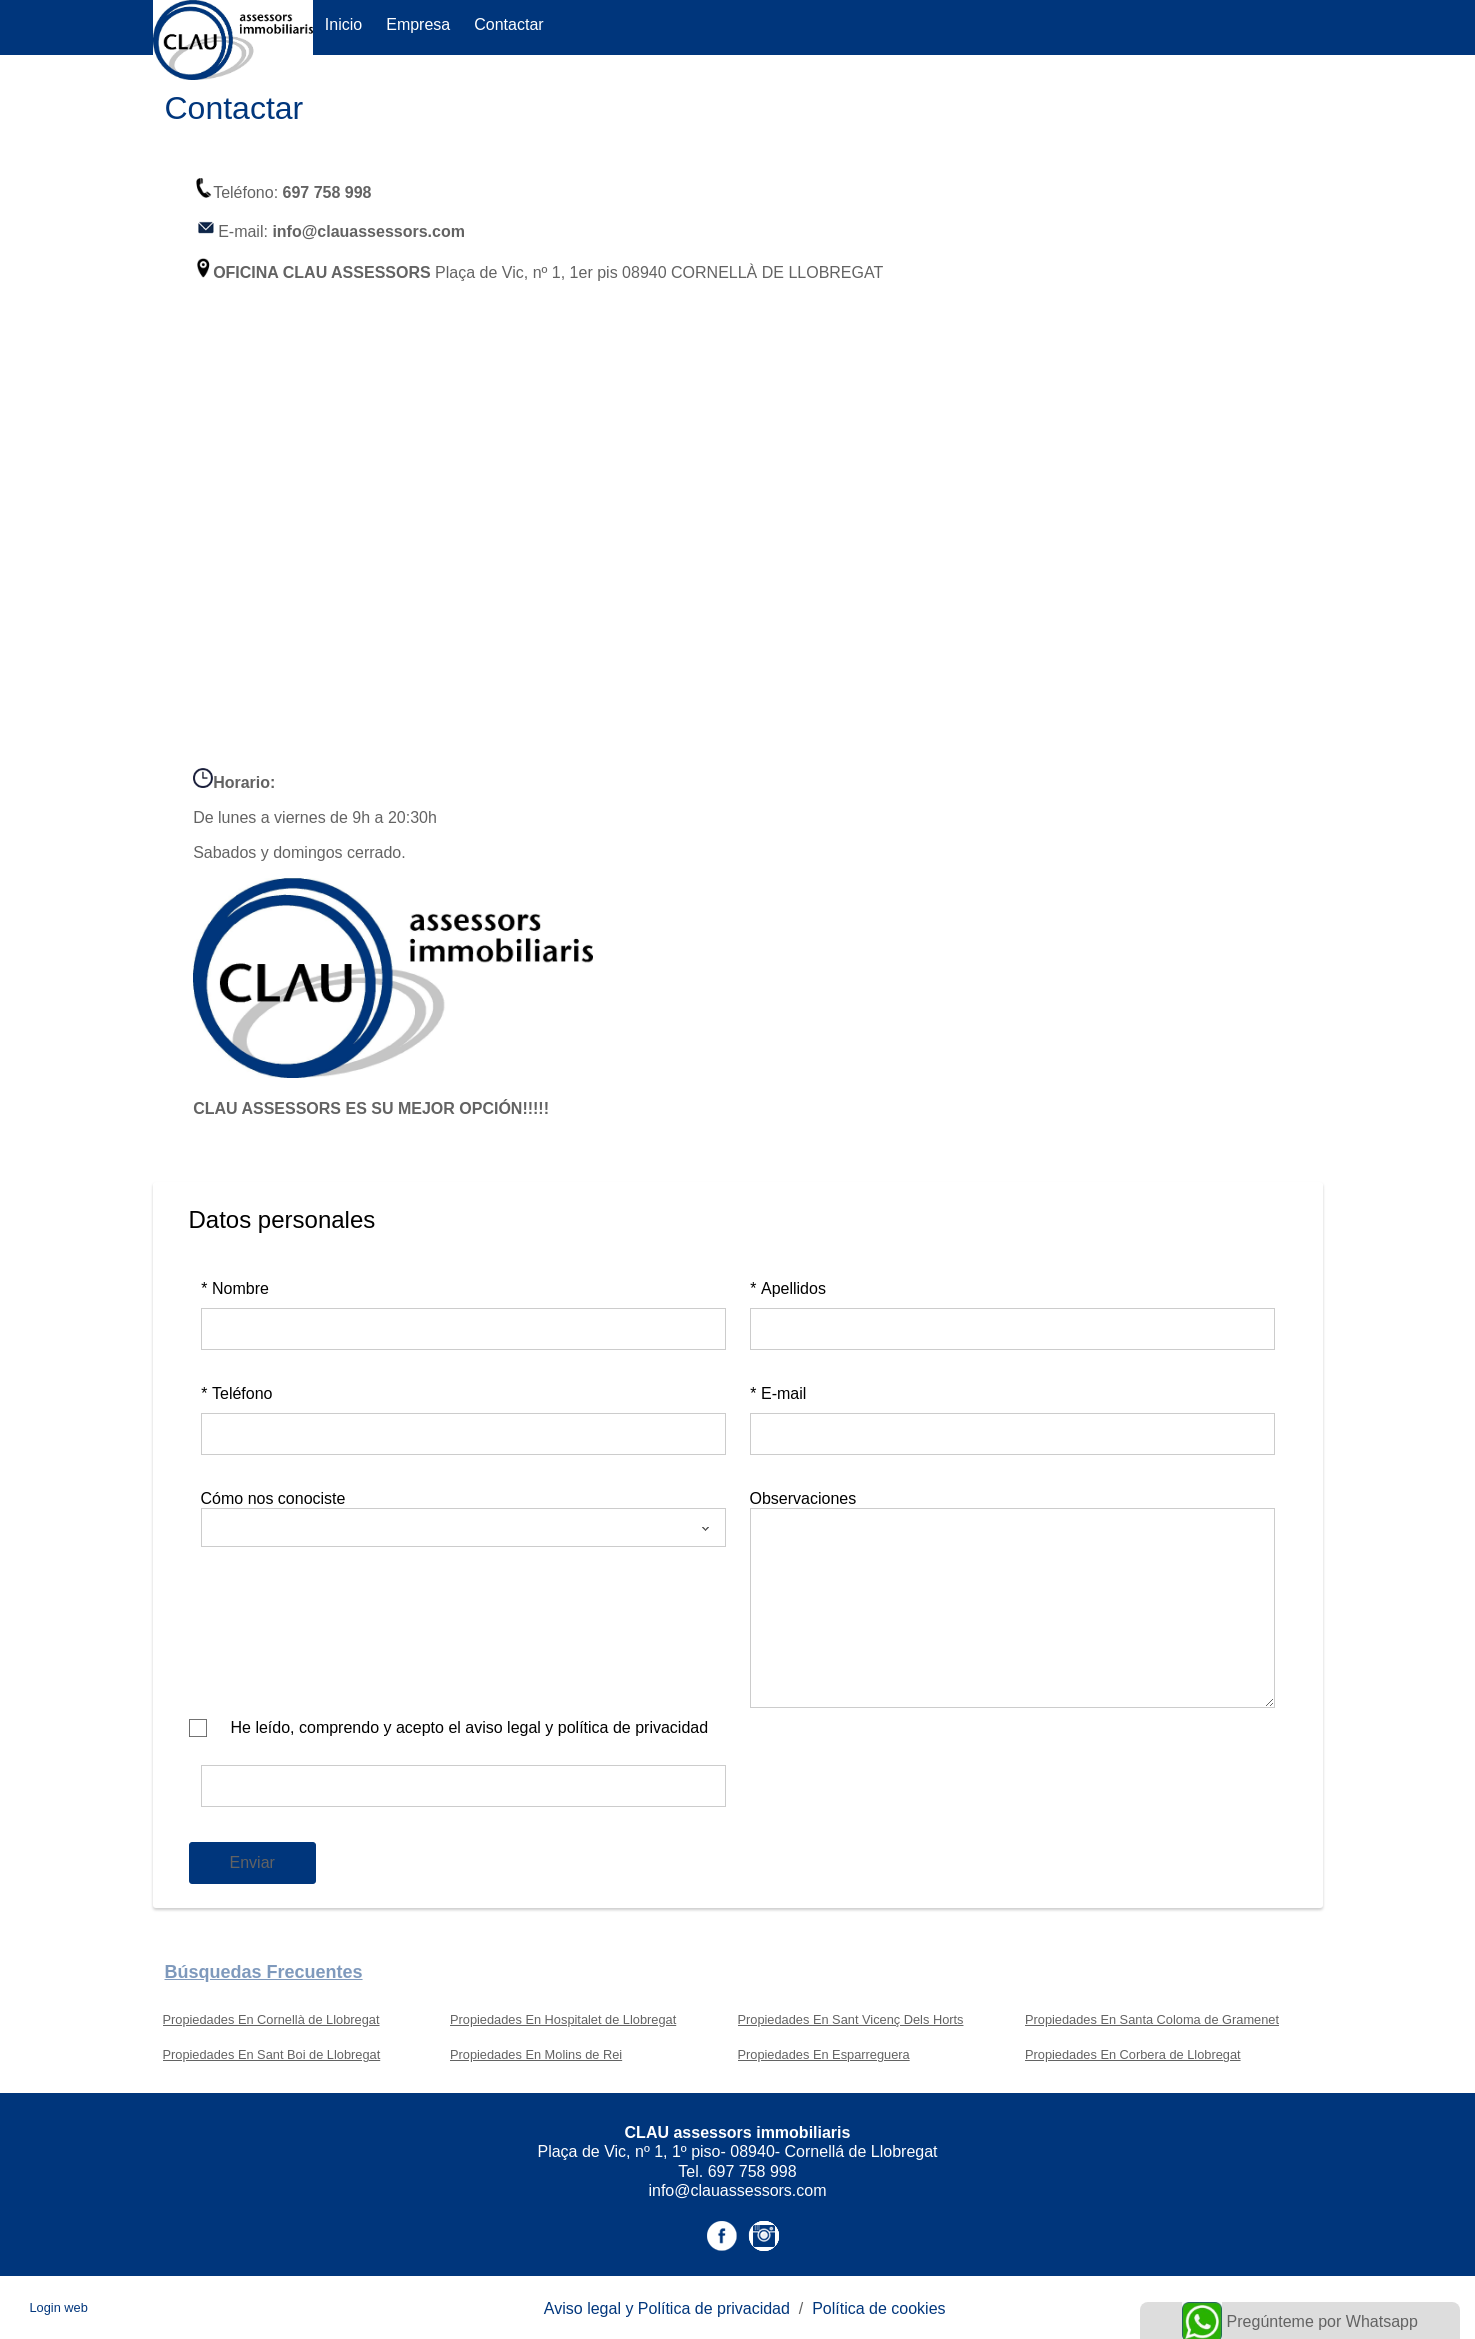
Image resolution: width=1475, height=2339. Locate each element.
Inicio (343, 24)
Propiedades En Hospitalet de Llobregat (563, 2019)
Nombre (235, 1288)
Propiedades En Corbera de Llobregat (1133, 2054)
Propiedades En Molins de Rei (536, 2054)
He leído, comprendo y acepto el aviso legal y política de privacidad (470, 1727)
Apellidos (788, 1288)
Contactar (508, 24)
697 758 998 (327, 192)
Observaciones (803, 1498)
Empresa (418, 24)
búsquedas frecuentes (264, 1972)
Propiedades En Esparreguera (824, 2054)
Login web (59, 2307)
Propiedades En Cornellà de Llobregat (271, 2019)
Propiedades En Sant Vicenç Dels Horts (851, 2019)
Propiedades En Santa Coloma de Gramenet (1152, 2019)
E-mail (778, 1393)
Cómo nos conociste (273, 1498)
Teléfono (237, 1393)
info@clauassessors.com (368, 231)
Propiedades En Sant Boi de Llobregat (272, 2054)
